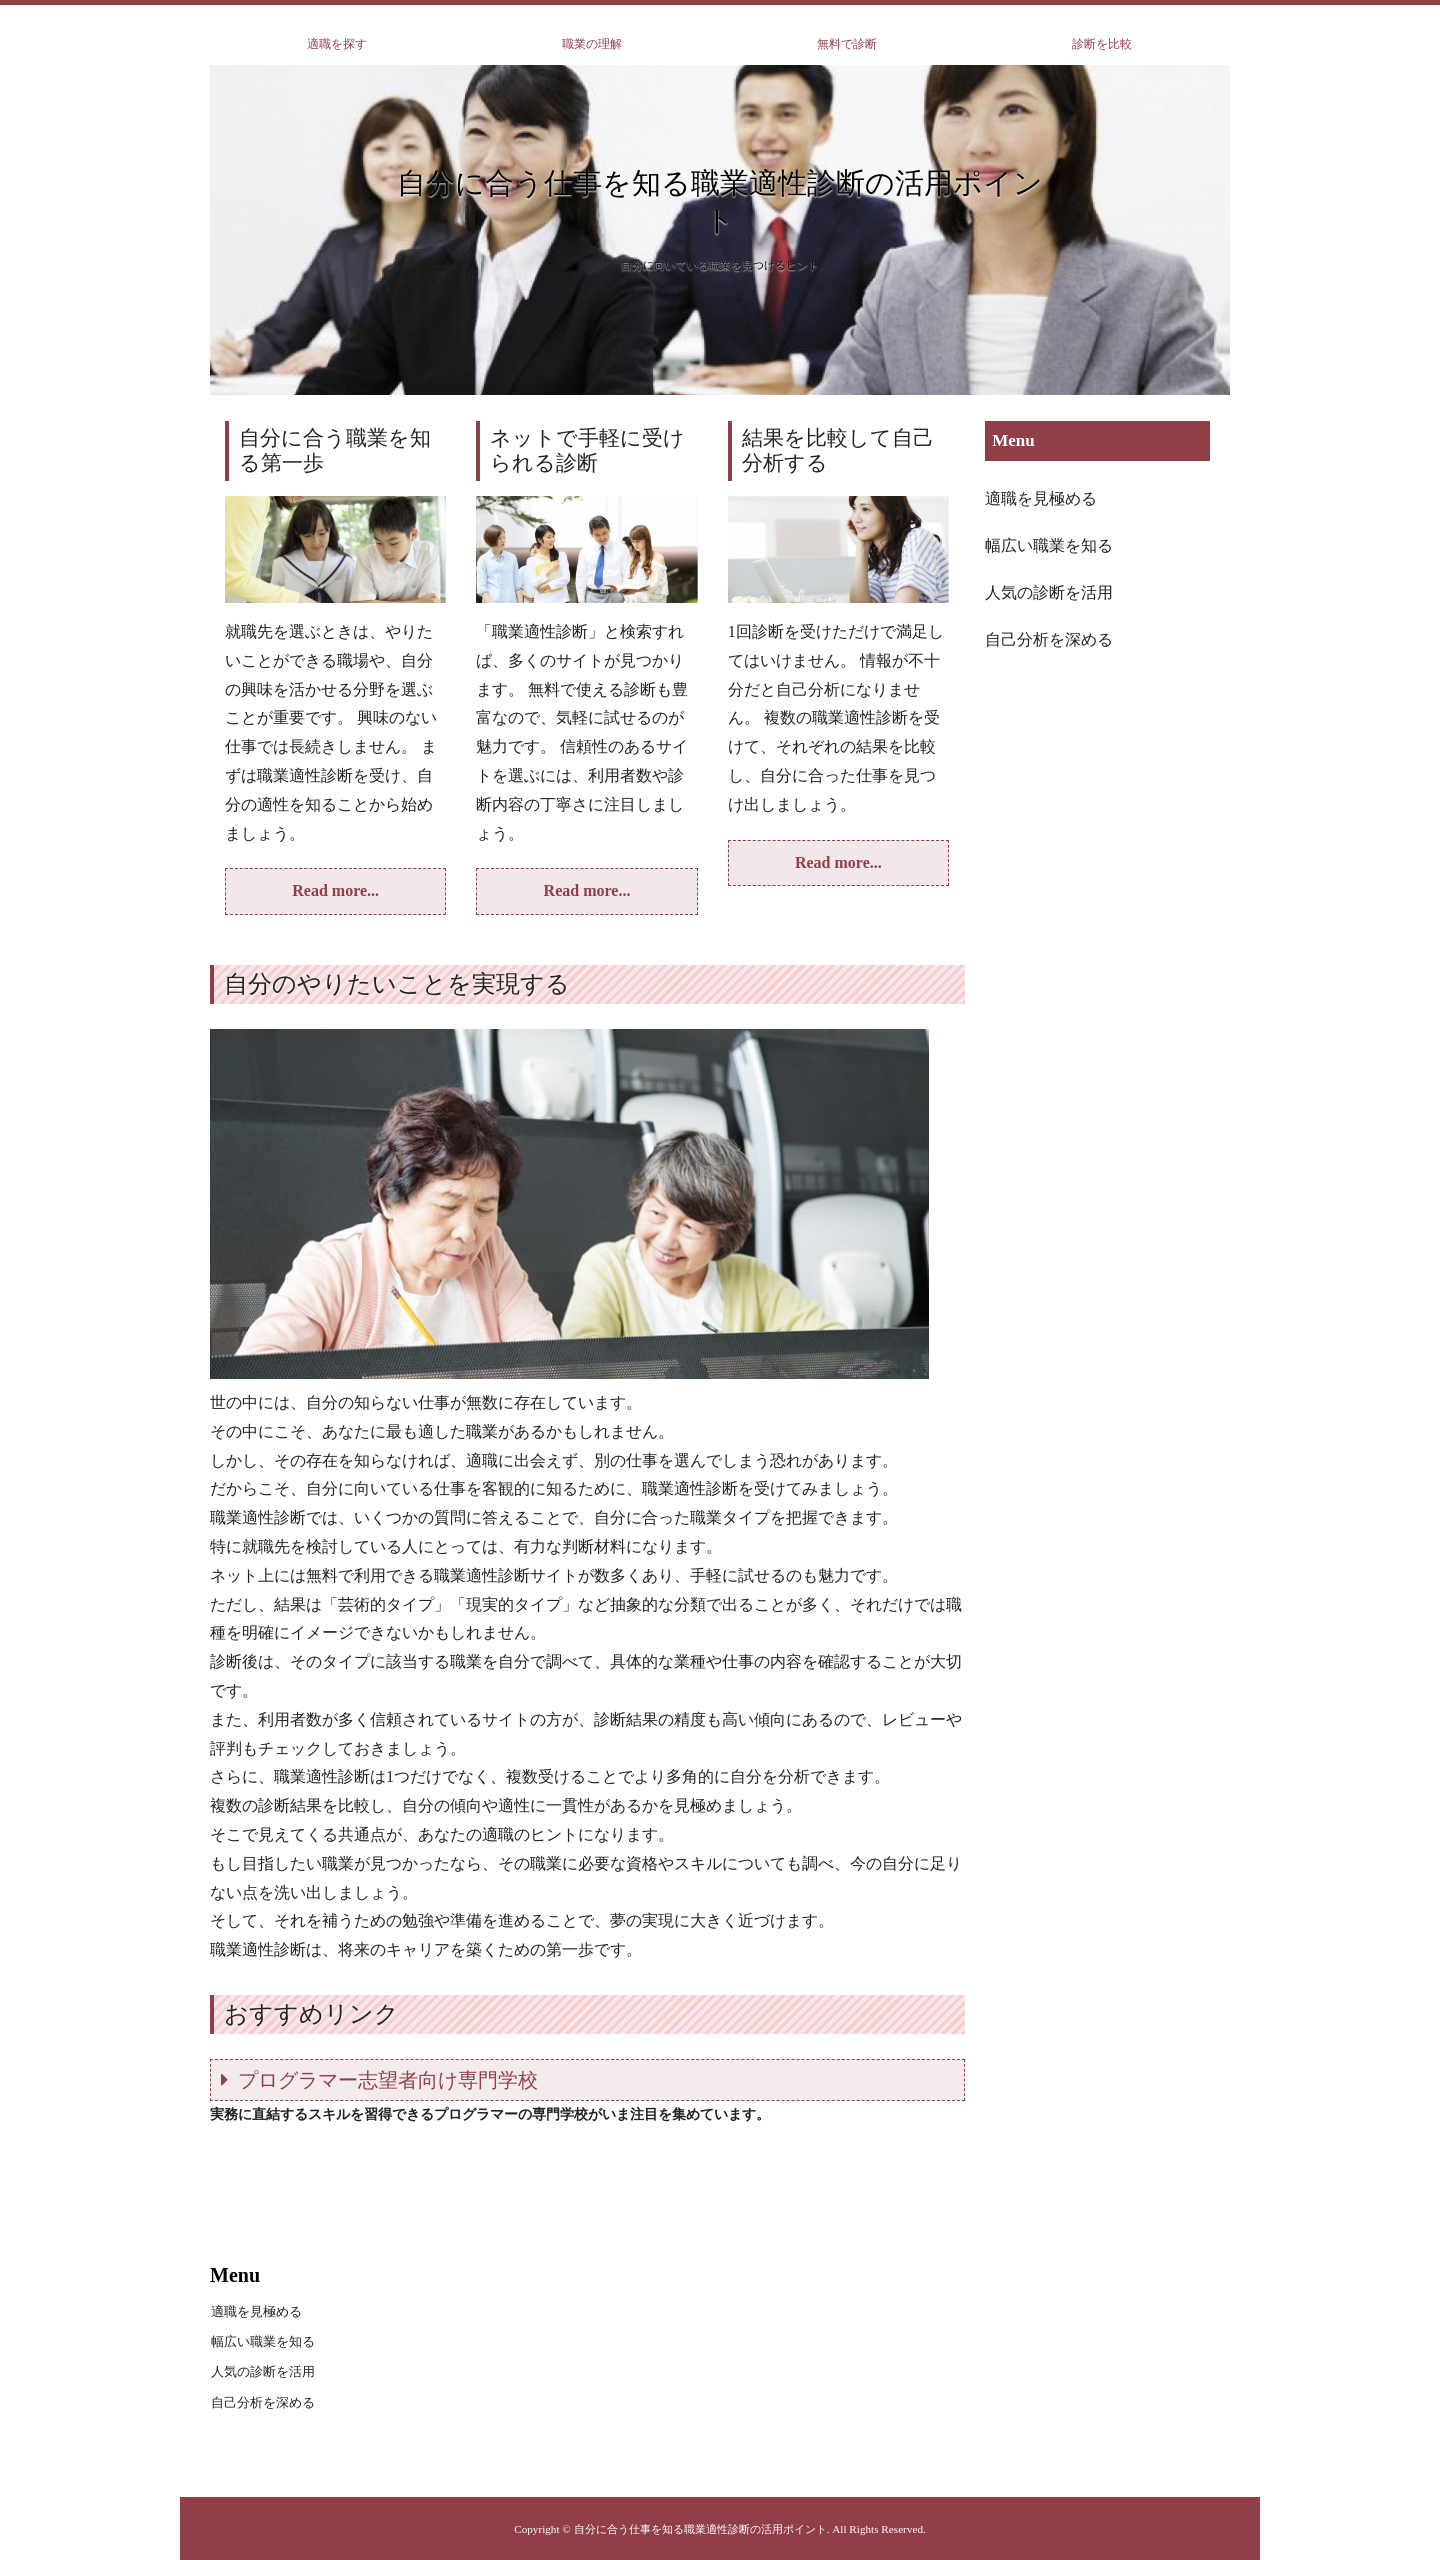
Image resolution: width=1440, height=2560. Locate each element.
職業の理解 (592, 44)
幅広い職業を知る (1049, 545)
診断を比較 (1102, 44)
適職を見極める (1041, 498)
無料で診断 (847, 44)
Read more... (335, 890)
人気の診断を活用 (1049, 592)
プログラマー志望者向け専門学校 (388, 2080)
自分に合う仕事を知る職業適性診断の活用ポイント (720, 202)
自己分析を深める (1049, 639)
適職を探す (337, 44)
